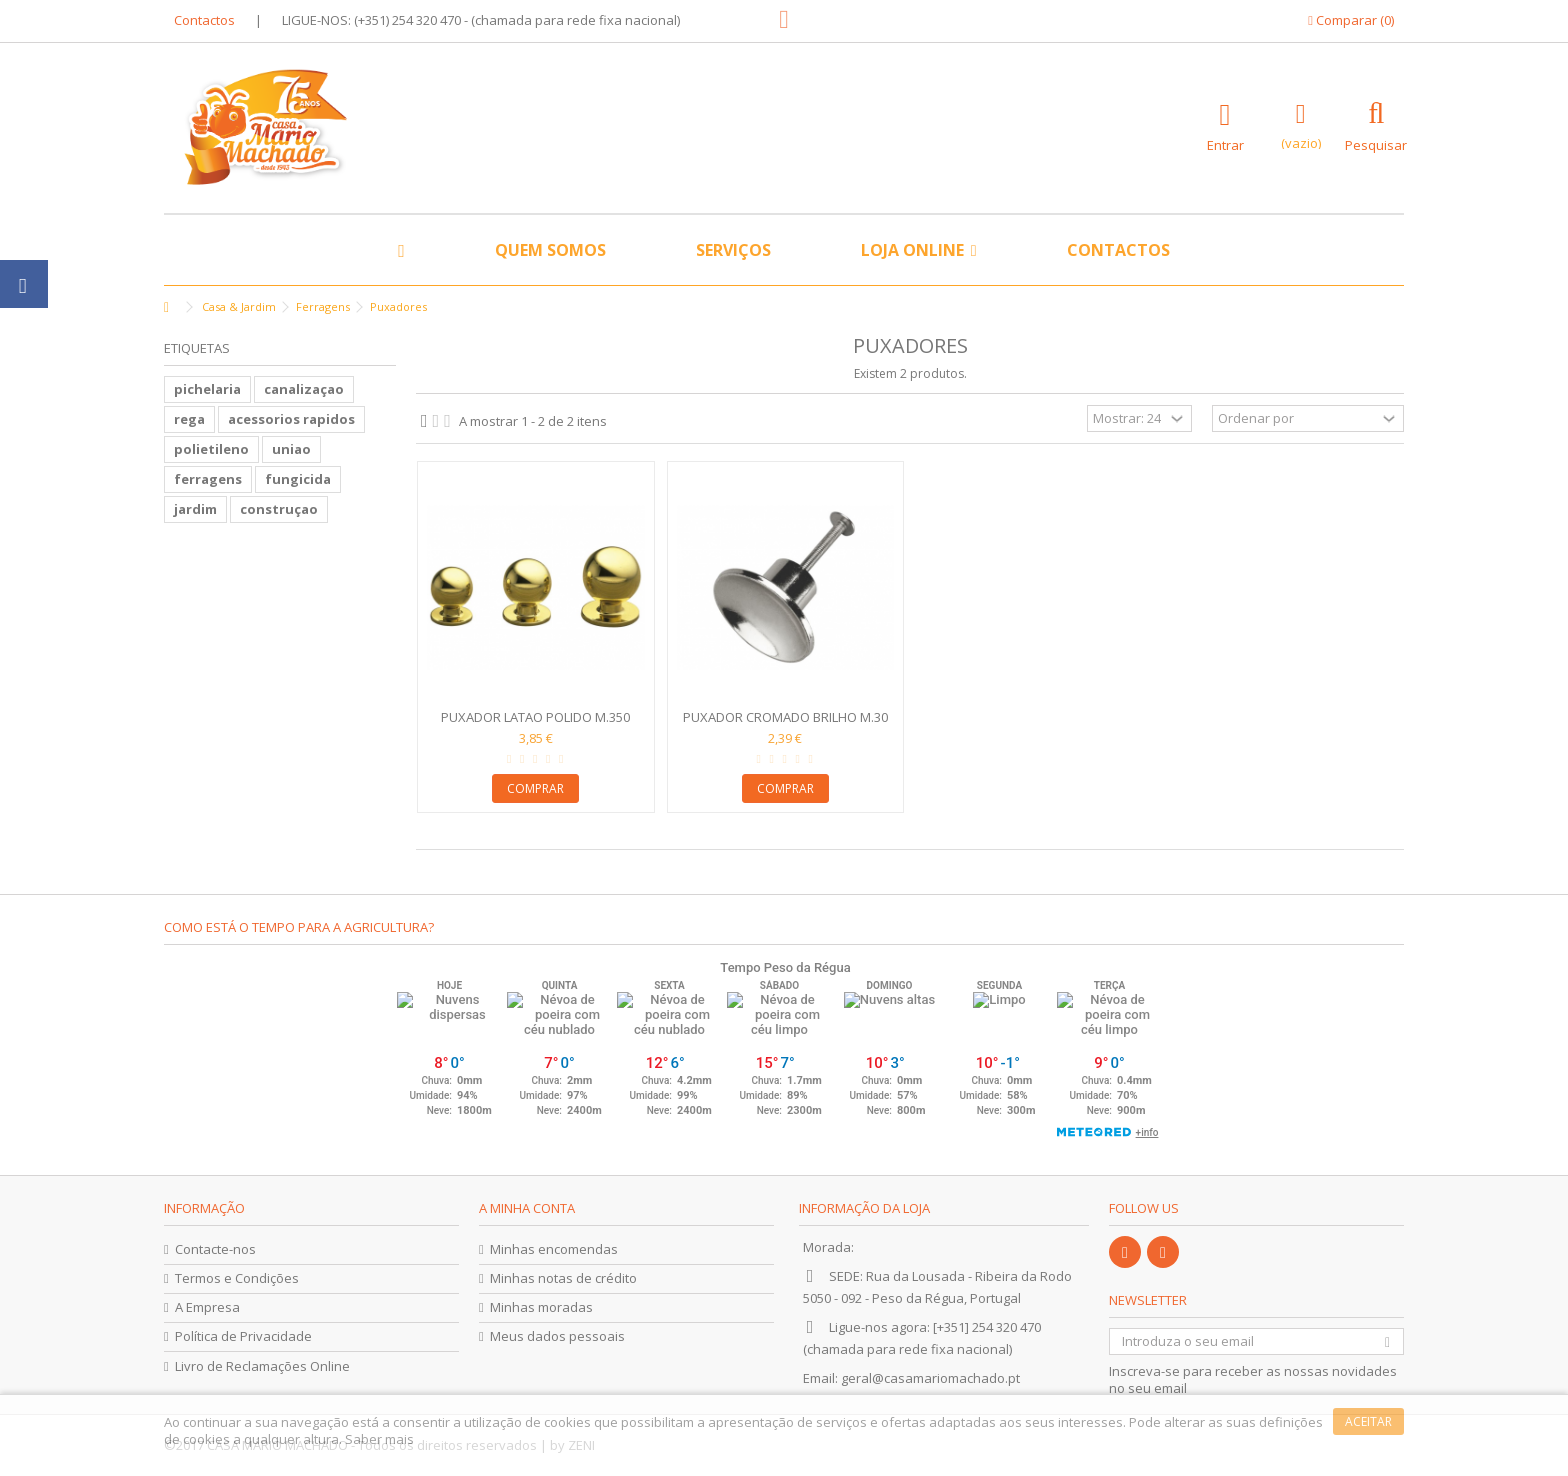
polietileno (211, 449)
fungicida (298, 479)
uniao (291, 449)
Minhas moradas (541, 1307)
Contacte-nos (215, 1249)
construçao (279, 509)
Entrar (1225, 143)
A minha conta (527, 1208)
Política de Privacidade (243, 1336)
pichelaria (207, 389)
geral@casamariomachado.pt (930, 1378)
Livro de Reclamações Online (262, 1366)
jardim (195, 509)
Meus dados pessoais (557, 1336)
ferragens (208, 479)
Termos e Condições (237, 1278)
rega (189, 419)
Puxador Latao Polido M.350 (535, 717)
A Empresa (207, 1307)
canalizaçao (304, 389)
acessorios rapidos (291, 419)
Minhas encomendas (554, 1249)
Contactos (204, 20)
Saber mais (379, 1439)
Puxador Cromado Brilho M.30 (785, 717)
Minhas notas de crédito (563, 1278)
